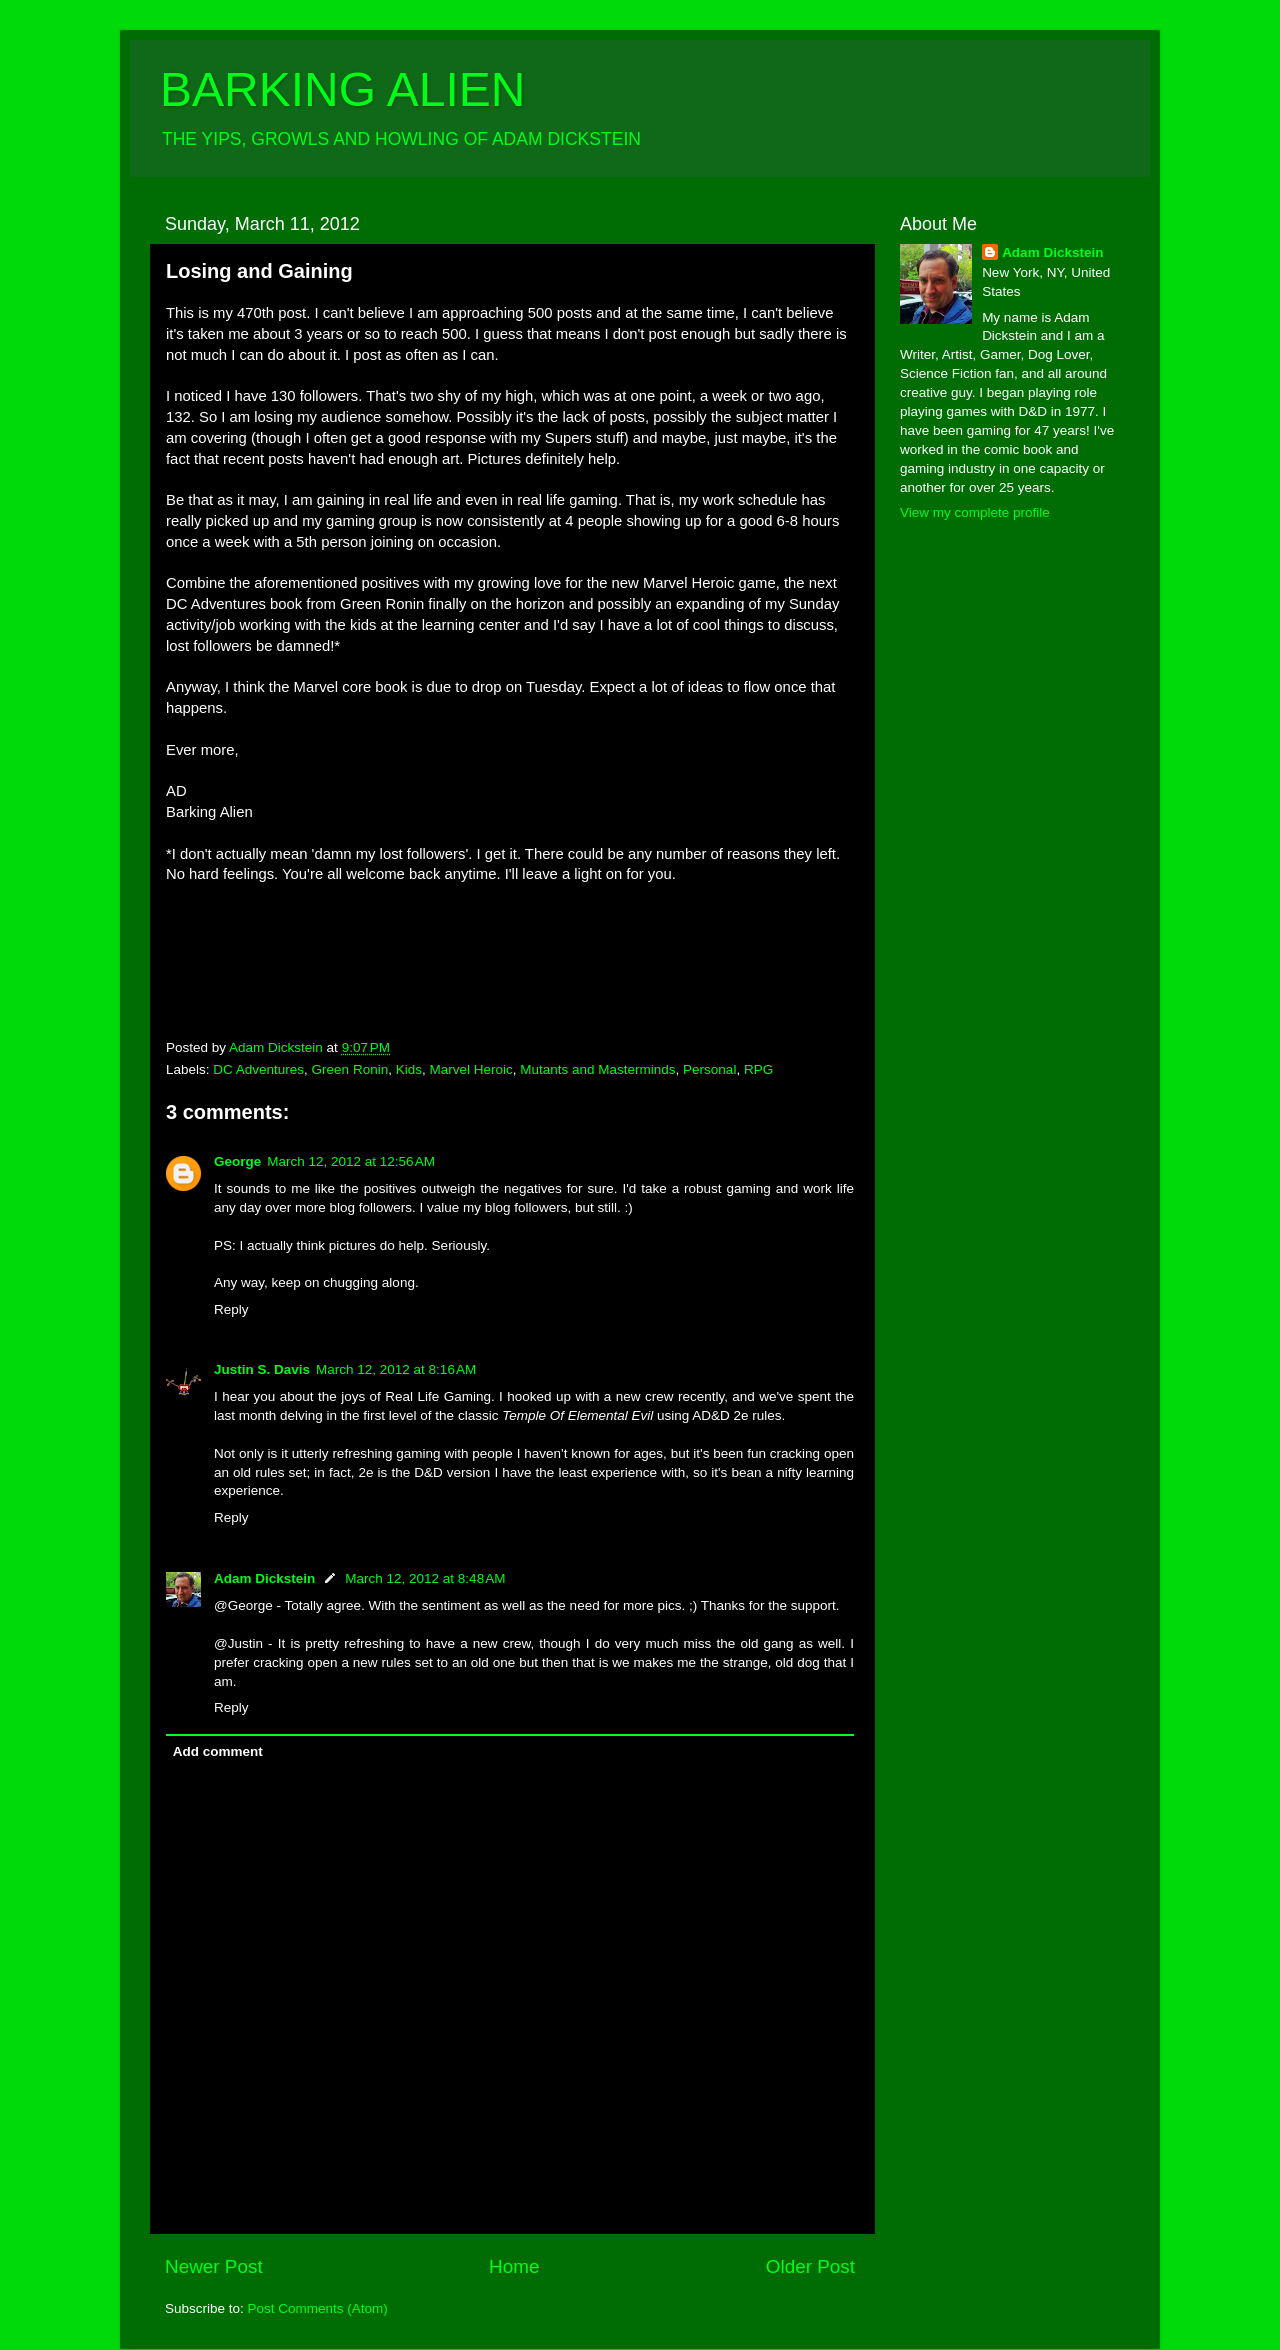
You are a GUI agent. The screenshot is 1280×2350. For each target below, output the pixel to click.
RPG (758, 1069)
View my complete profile (975, 512)
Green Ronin (350, 1069)
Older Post (810, 2266)
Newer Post (214, 2266)
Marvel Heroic (470, 1069)
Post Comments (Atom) (318, 2308)
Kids (409, 1069)
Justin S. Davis (262, 1369)
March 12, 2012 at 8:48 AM (425, 1578)
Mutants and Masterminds (597, 1069)
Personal (709, 1069)
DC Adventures (258, 1069)
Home (514, 2266)
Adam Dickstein (264, 1578)
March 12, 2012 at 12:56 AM (351, 1161)
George (237, 1161)
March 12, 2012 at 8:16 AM (396, 1369)
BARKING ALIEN (342, 89)
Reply (231, 1309)
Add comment (218, 1751)
